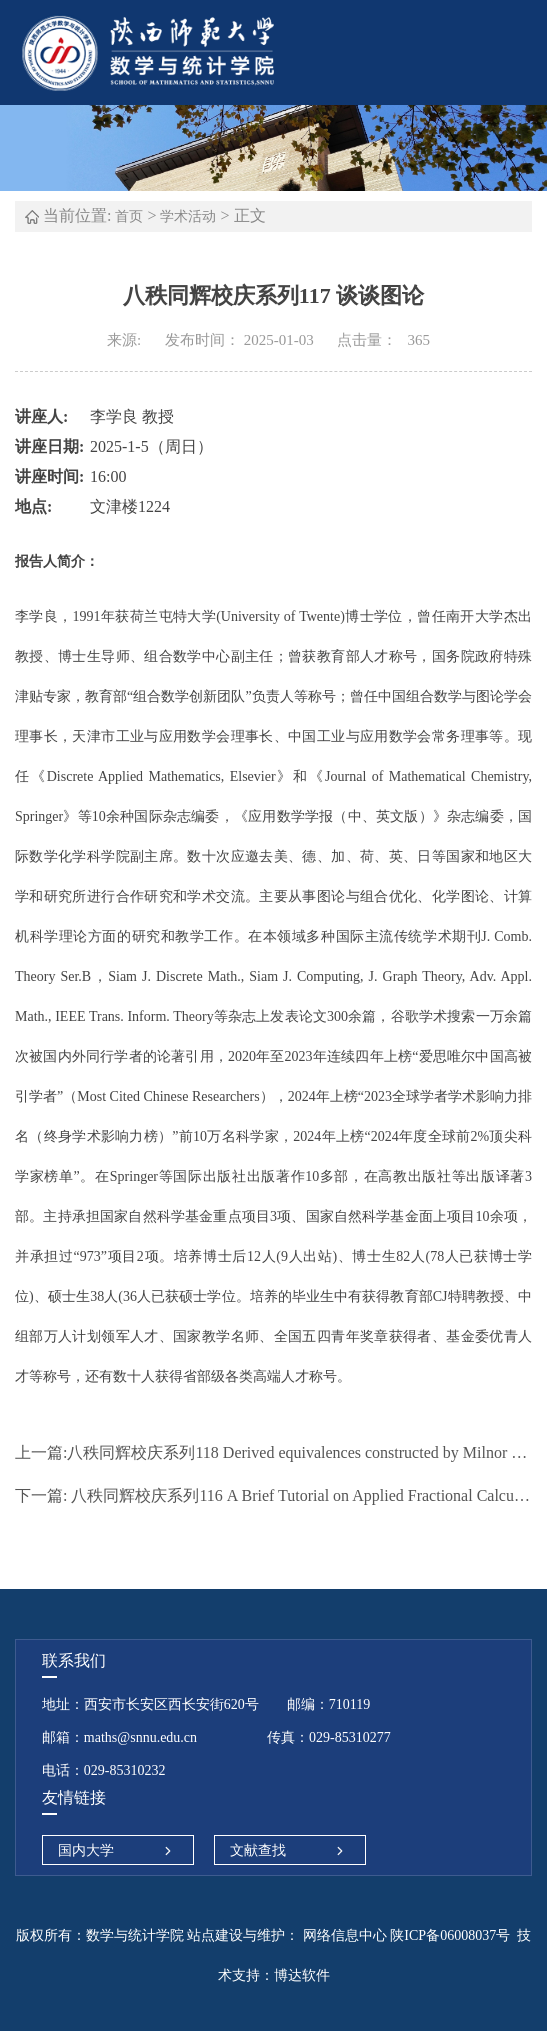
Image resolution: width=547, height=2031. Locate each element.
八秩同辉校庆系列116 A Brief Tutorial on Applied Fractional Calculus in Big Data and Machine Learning (273, 1495)
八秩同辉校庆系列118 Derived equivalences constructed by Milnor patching (273, 1452)
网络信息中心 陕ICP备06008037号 (404, 1935)
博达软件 (302, 1975)
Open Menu (522, 52)
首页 (129, 216)
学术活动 (188, 216)
